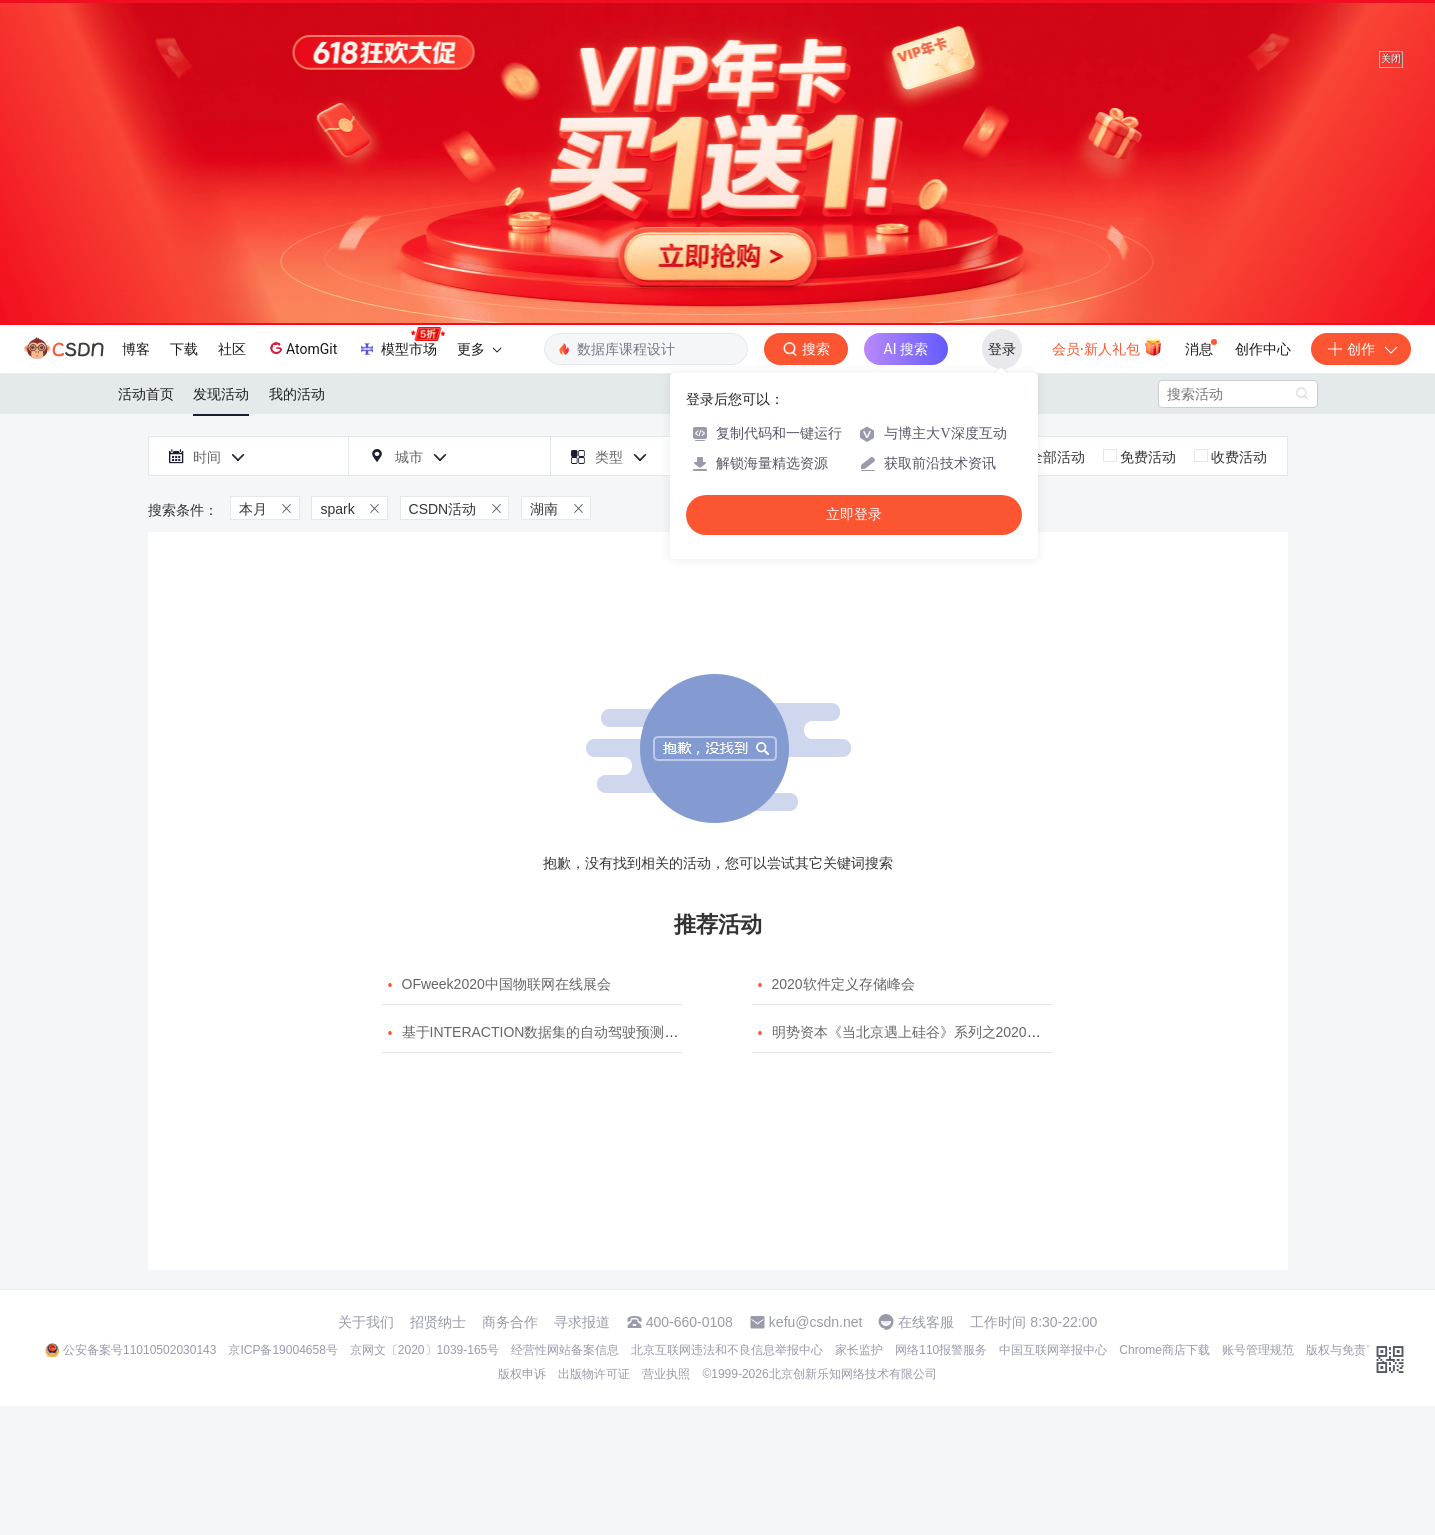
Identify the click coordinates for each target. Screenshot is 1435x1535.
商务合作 (510, 1322)
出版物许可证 (594, 1374)
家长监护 (859, 1350)
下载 (184, 349)
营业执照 (666, 1374)
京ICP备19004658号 (282, 1350)
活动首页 (146, 394)
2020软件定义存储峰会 (843, 984)
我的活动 (297, 394)
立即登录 (854, 514)
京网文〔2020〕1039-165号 (424, 1350)
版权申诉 (522, 1374)
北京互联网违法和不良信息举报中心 (727, 1350)
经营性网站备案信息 (565, 1350)
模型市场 (401, 343)
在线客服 (926, 1322)
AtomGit (301, 348)
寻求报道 (582, 1322)
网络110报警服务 (941, 1350)
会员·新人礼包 (1107, 347)
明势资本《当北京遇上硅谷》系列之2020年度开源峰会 (941, 1032)
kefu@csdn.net (816, 1322)
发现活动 (221, 394)
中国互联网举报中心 (1053, 1350)
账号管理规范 (1258, 1350)
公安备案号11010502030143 (139, 1350)
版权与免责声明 (1348, 1350)
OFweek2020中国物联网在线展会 (506, 984)
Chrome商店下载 (1164, 1350)
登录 (1002, 349)
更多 (479, 349)
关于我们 (366, 1322)
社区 (232, 349)
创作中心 (1263, 349)
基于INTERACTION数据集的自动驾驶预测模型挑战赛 (568, 1032)
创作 (1361, 349)
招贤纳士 (438, 1322)
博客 (136, 349)
